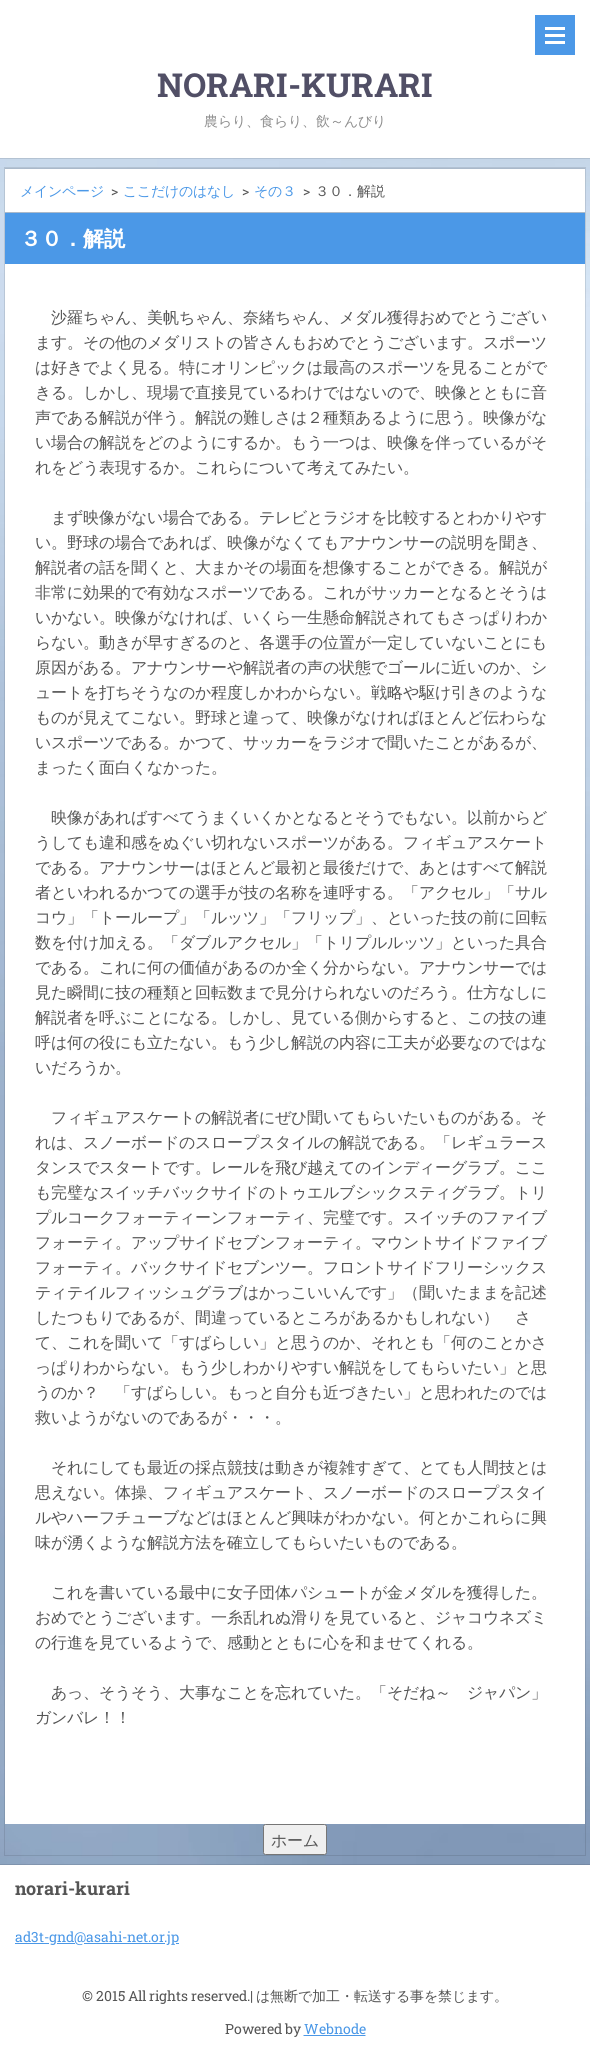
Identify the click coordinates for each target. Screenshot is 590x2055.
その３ (275, 190)
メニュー (555, 35)
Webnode (335, 2028)
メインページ (62, 190)
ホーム (295, 1839)
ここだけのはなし (179, 190)
